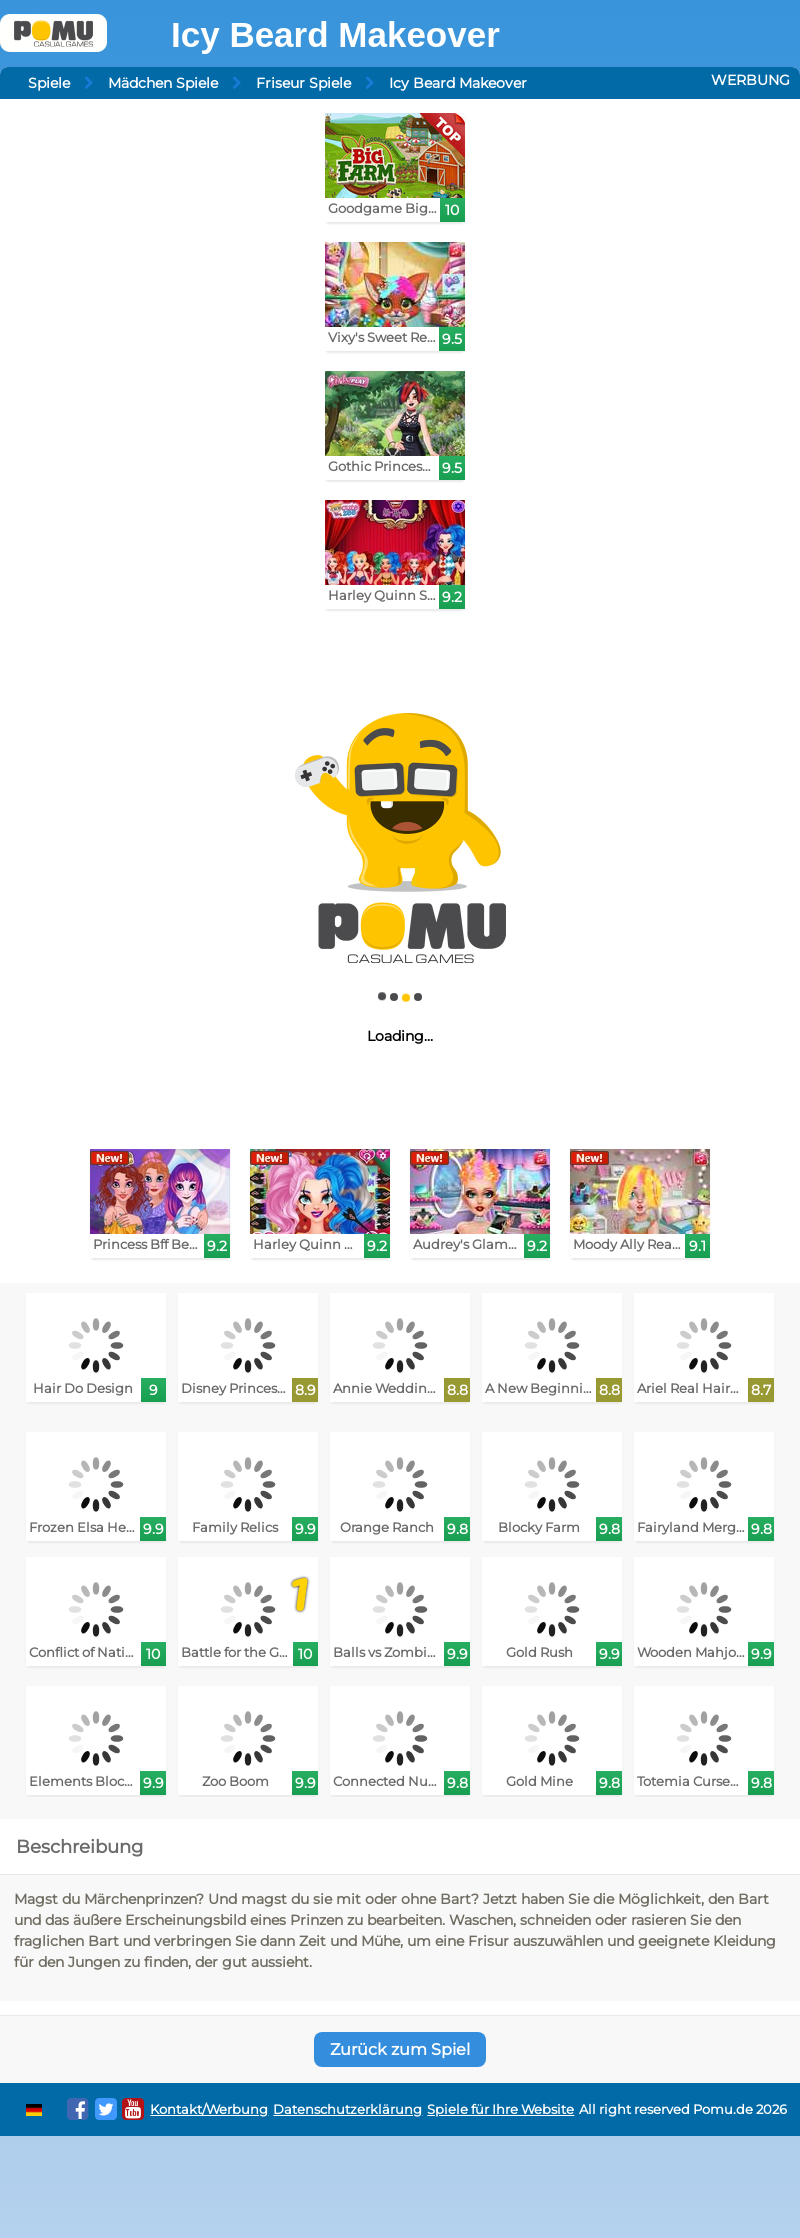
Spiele (49, 83)
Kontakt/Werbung (209, 2109)
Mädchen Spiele (163, 83)
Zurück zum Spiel (400, 2049)
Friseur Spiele (303, 83)
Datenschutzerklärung (347, 2109)
